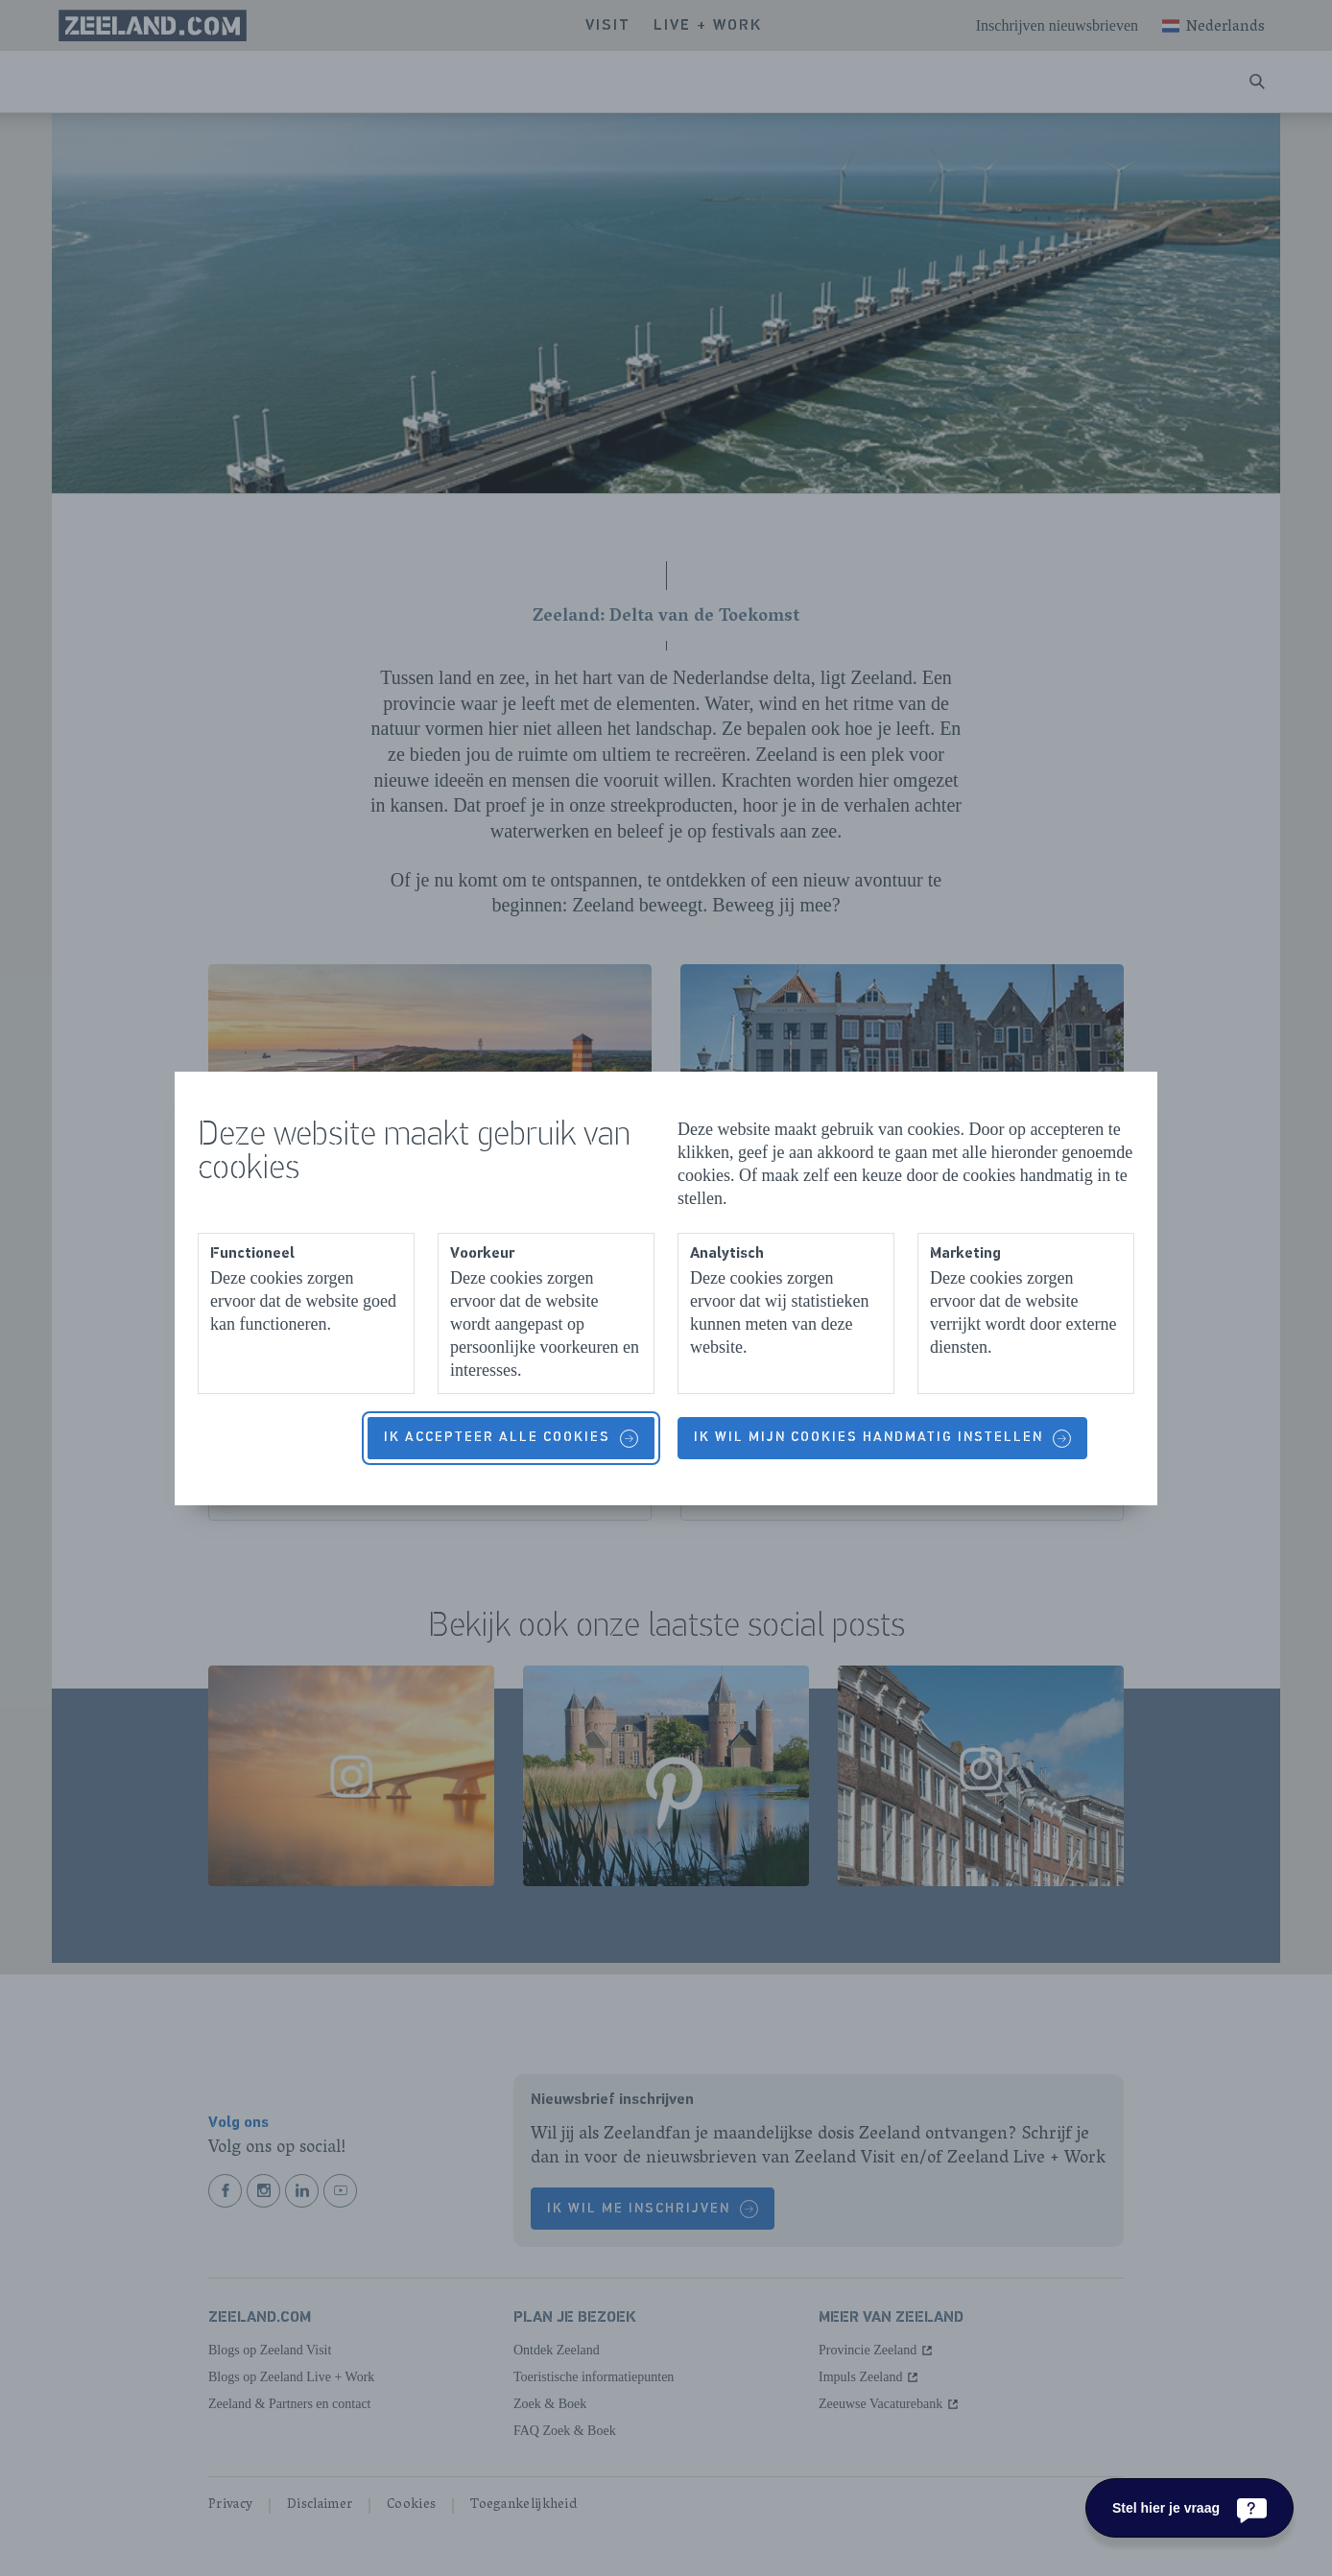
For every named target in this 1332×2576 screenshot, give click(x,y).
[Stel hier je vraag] (1189, 2508)
